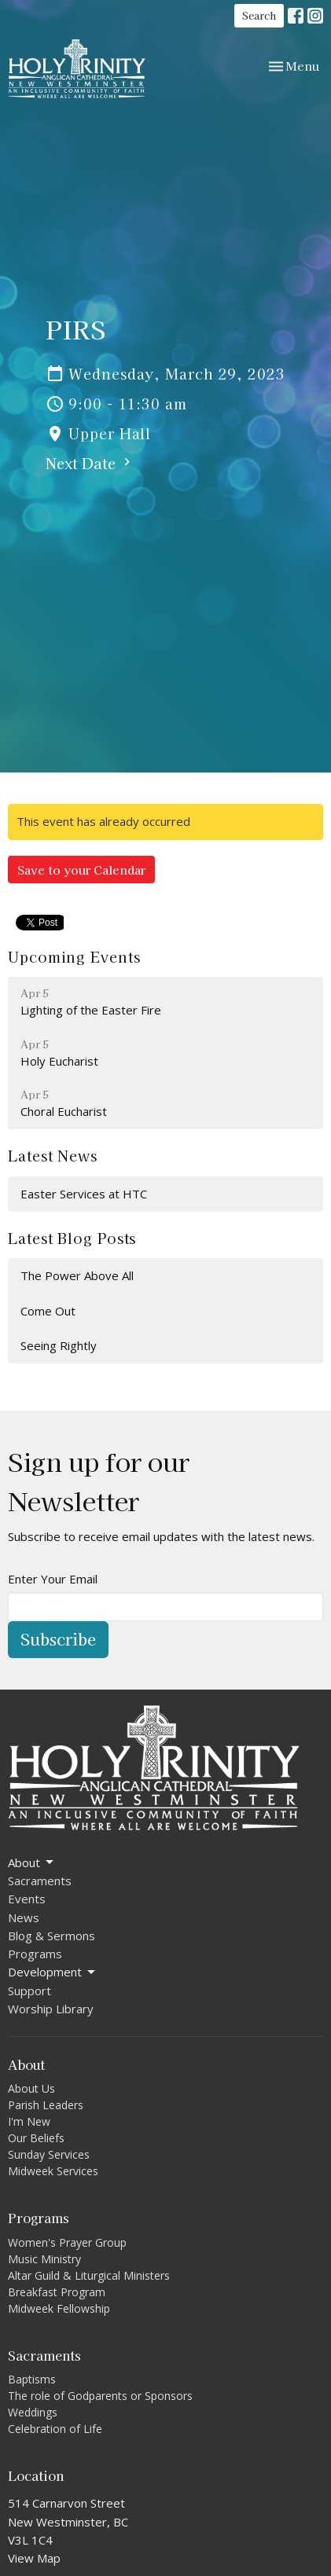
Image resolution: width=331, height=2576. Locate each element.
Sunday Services (49, 2154)
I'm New (29, 2121)
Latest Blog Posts (72, 1237)
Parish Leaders (45, 2104)
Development (52, 1972)
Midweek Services (53, 2170)
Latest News (52, 1155)
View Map (34, 2558)
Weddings (32, 2412)
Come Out (47, 1311)
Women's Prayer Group (67, 2242)
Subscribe (58, 1638)
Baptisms (32, 2379)
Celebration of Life (55, 2428)
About (32, 1863)
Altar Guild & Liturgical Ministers (89, 2275)
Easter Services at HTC (83, 1194)
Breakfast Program (56, 2291)
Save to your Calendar (81, 869)
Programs (35, 1953)
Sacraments (40, 1880)
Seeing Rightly (58, 1345)
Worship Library (51, 2008)
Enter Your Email (52, 1579)
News (23, 1917)
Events (27, 1898)
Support (29, 1990)
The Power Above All (77, 1275)
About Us (31, 2088)
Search (259, 15)
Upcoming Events (74, 956)
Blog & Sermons (51, 1935)
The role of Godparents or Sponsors (100, 2395)
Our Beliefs (36, 2137)
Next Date (90, 463)
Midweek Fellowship (59, 2308)
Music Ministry (44, 2258)
